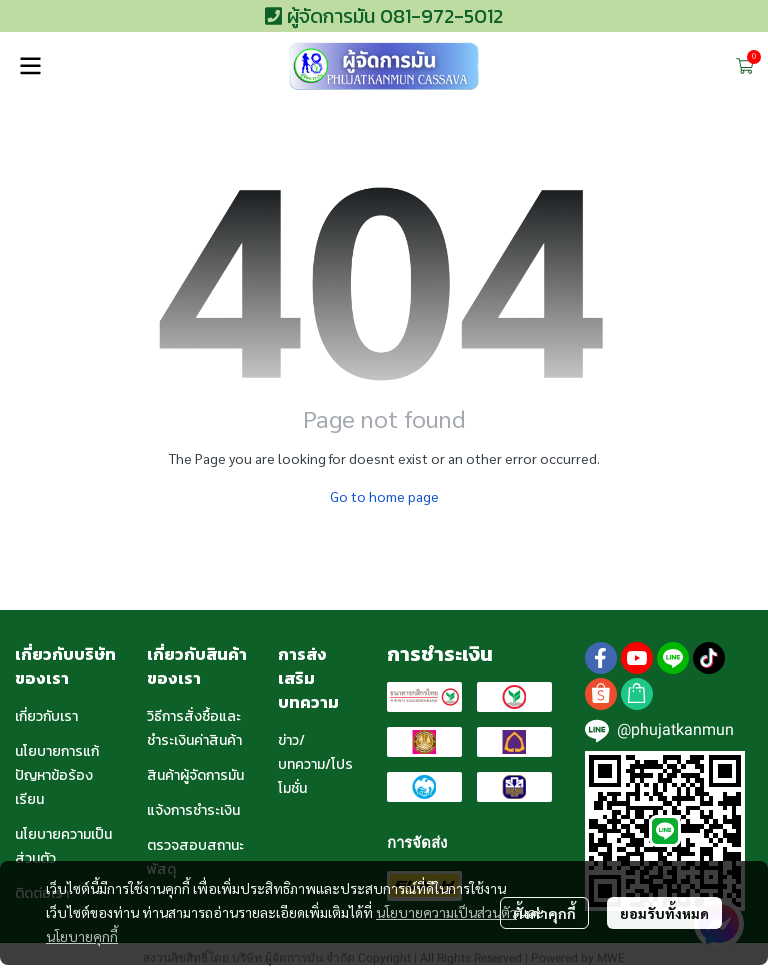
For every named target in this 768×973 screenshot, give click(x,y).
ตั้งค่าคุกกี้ (544, 913)
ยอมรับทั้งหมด (664, 913)
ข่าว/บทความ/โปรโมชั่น (315, 764)
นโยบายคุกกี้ (82, 936)
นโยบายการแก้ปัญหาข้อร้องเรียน (57, 775)
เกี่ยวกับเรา (46, 716)
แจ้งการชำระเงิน (193, 810)
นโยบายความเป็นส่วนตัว (446, 912)
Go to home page (384, 496)
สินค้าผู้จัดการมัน (195, 775)
